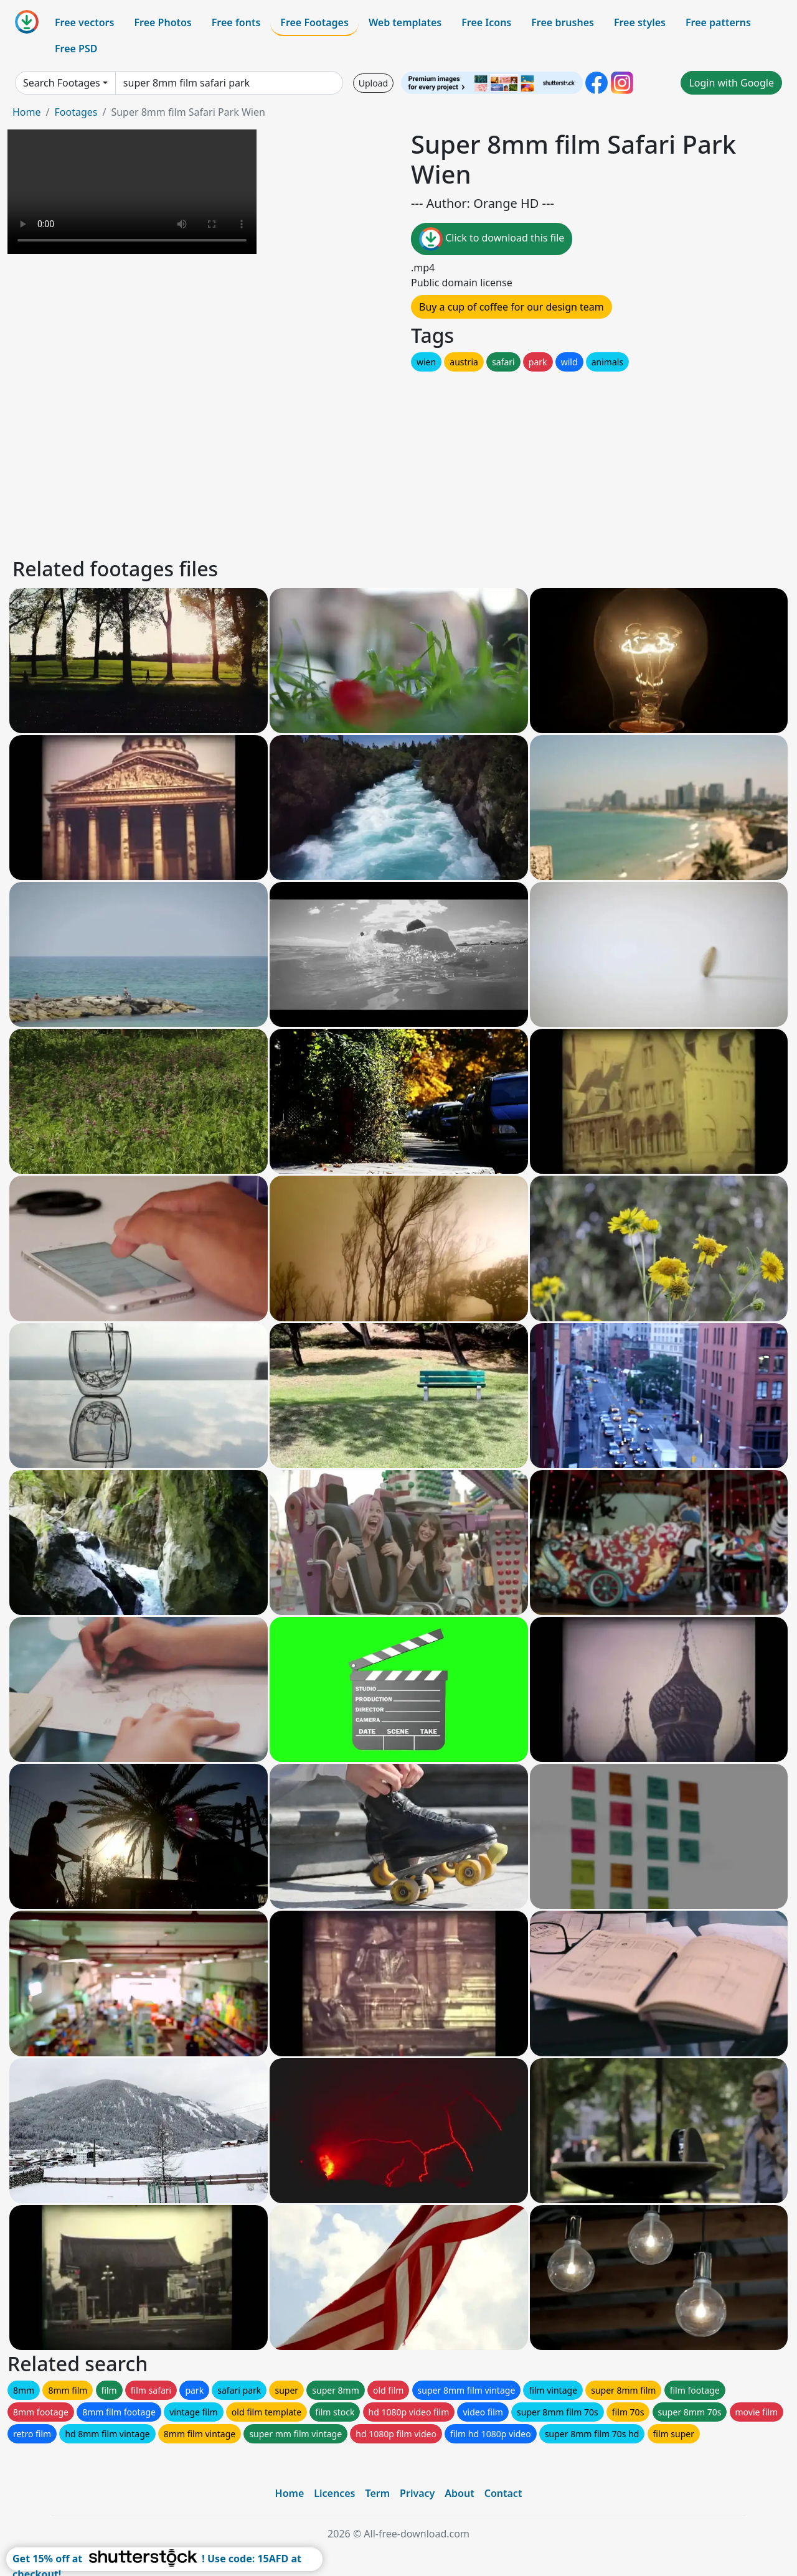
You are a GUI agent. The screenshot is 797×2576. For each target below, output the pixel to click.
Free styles (640, 22)
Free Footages (314, 22)
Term (377, 2493)
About (459, 2493)
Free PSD (76, 48)
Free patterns (718, 22)
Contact (503, 2493)
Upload (373, 83)
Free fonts (236, 22)
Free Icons (486, 22)
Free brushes (562, 22)
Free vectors (84, 22)
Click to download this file (491, 239)
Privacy (417, 2493)
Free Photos (162, 22)
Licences (334, 2493)
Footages (75, 112)
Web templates (405, 22)
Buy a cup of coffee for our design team (511, 307)
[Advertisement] (384, 461)
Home (26, 112)
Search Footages (61, 83)
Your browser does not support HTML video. (132, 191)
